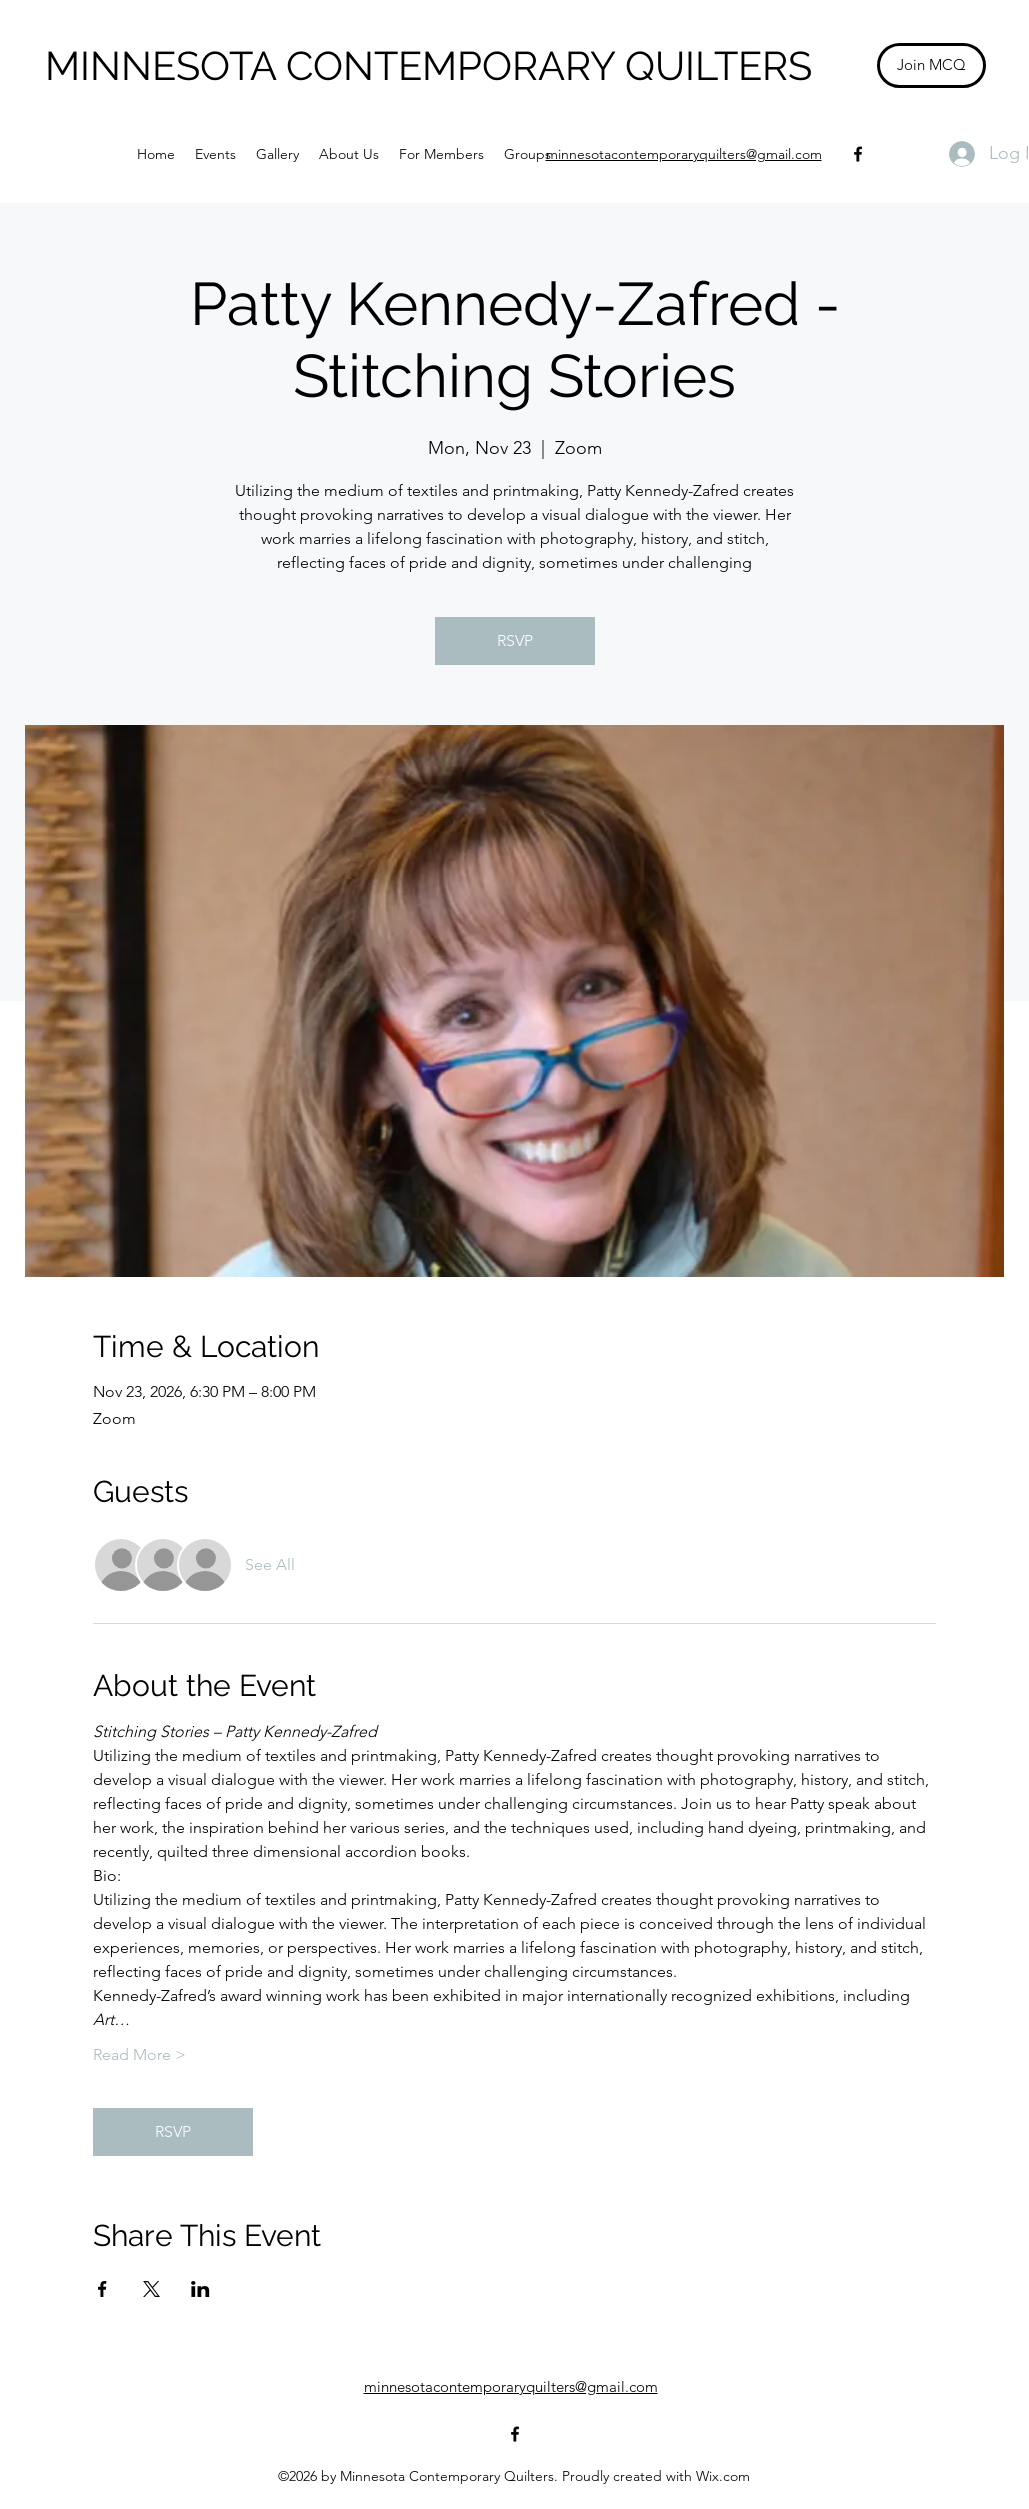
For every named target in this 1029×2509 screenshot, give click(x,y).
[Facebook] (858, 154)
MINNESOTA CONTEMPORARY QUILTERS (428, 65)
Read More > (139, 2054)
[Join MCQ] (931, 65)
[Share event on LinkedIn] (200, 2289)
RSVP (515, 640)
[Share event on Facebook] (102, 2289)
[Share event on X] (151, 2289)
